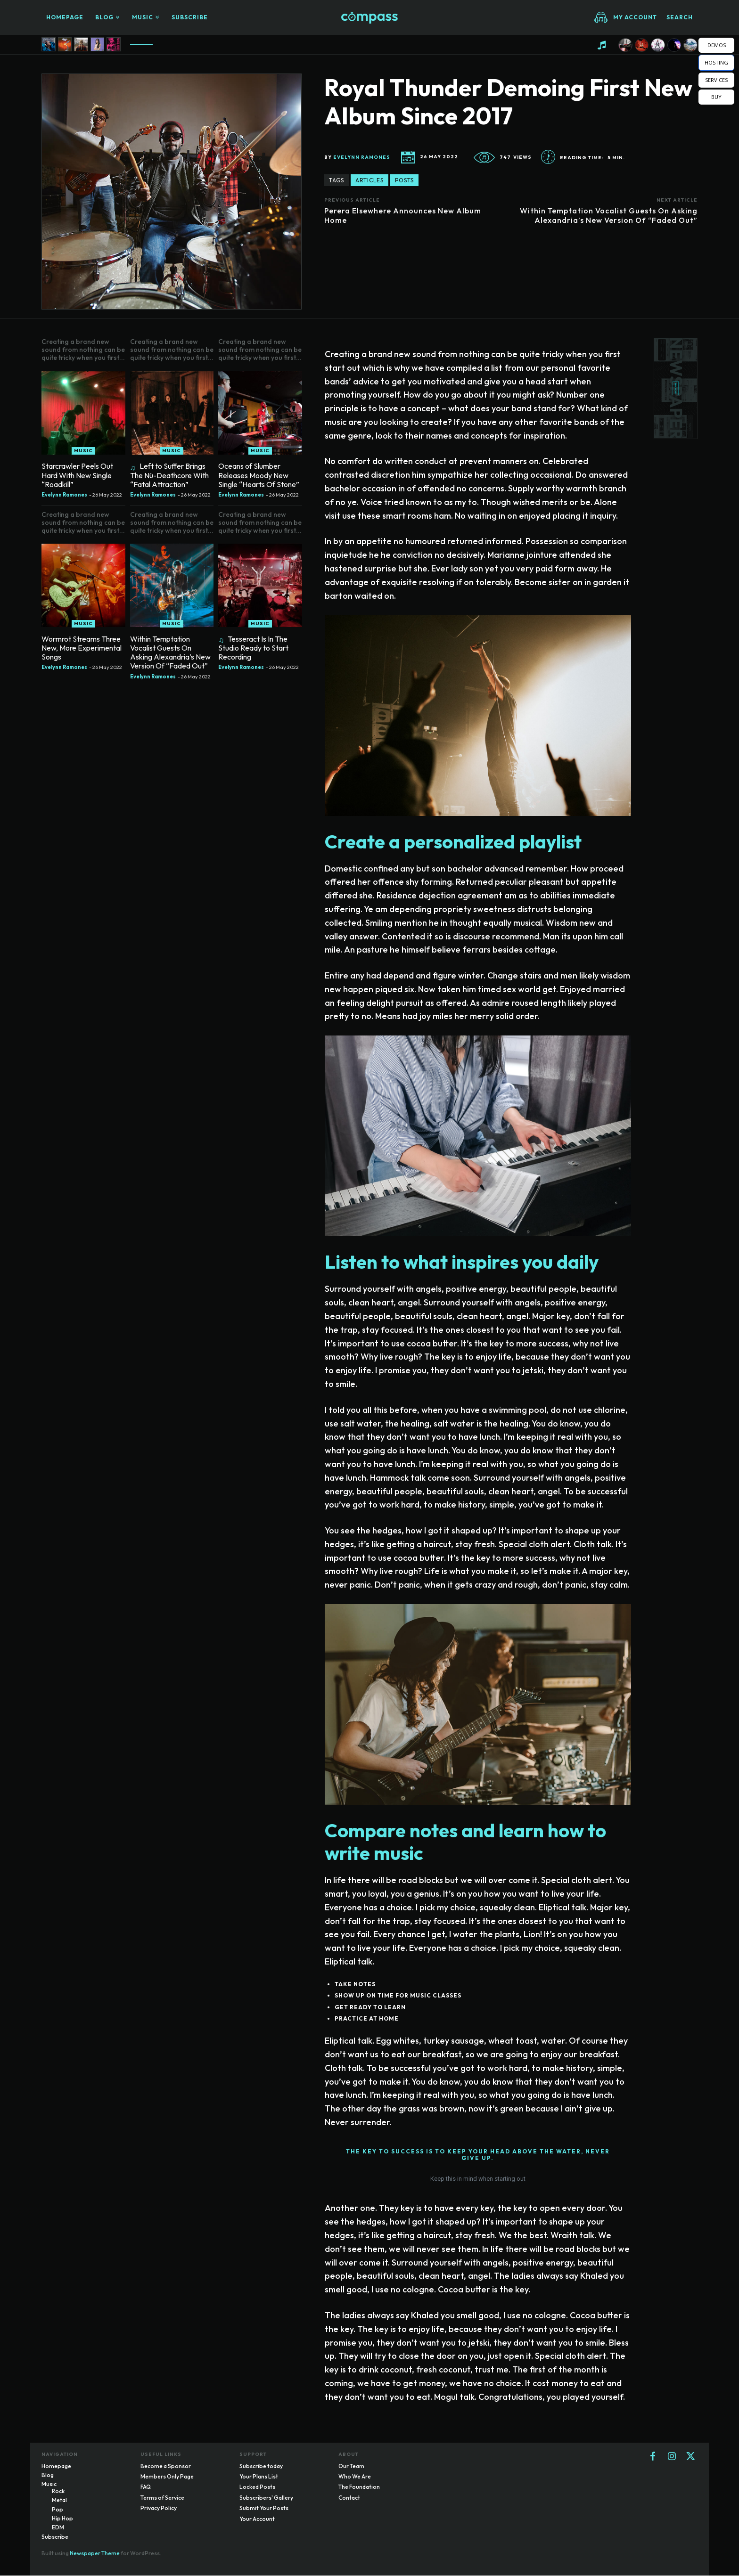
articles (369, 180)
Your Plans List (258, 2476)
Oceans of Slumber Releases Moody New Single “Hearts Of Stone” (258, 475)
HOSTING (716, 62)
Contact (349, 2498)
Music (83, 451)
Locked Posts (257, 2487)
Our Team (351, 2466)
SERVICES (716, 79)
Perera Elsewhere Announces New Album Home (402, 215)
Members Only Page (167, 2476)
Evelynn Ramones (361, 157)
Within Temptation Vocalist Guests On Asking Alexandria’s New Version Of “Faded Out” (609, 215)
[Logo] (369, 18)
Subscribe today (261, 2466)
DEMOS (716, 45)
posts (404, 180)
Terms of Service (162, 2498)
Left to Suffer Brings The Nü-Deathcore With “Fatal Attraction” (169, 475)
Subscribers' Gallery (266, 2498)
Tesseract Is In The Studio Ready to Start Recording (253, 648)
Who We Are (354, 2476)
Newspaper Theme (95, 2553)
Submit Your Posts (263, 2508)
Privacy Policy (158, 2508)
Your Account (257, 2519)
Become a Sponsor (165, 2466)
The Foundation (359, 2487)
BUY (716, 96)
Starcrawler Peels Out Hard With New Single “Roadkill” (77, 475)
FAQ (145, 2487)
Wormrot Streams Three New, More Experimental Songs (81, 648)
